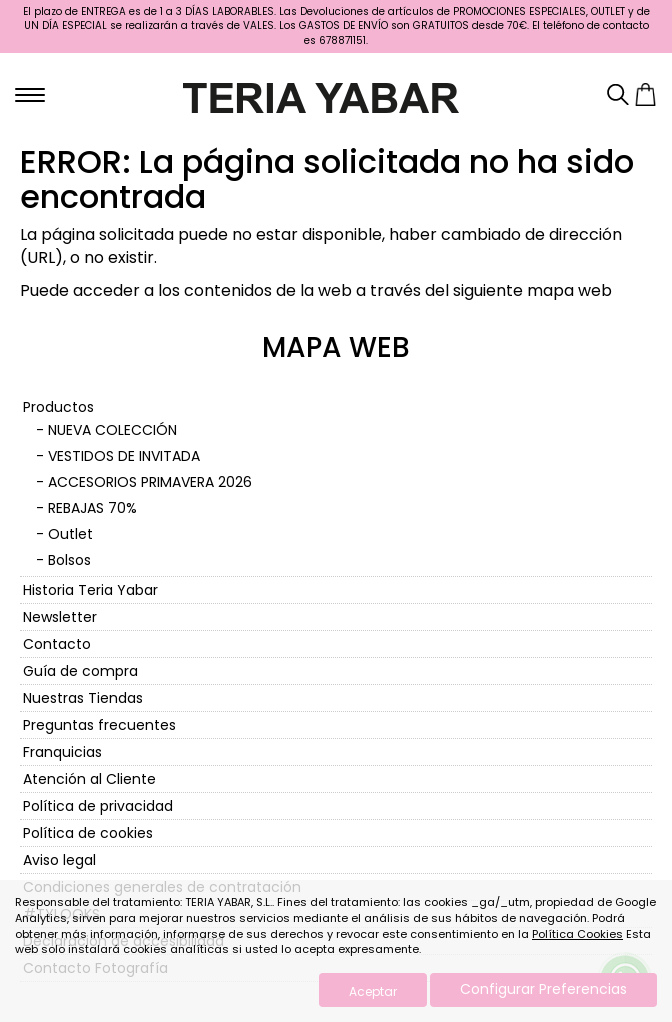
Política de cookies (88, 833)
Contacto (57, 644)
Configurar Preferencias (543, 989)
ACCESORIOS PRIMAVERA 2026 (150, 482)
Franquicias (62, 752)
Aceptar (373, 991)
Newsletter (60, 617)
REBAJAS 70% (92, 508)
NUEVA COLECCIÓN (112, 430)
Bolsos (69, 560)
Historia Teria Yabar (90, 590)
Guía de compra (80, 671)
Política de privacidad (98, 806)
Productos (58, 407)
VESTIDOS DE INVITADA (124, 456)
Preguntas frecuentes (99, 725)
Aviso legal (59, 860)
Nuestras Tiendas (83, 698)
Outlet (70, 534)
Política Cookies (577, 934)
